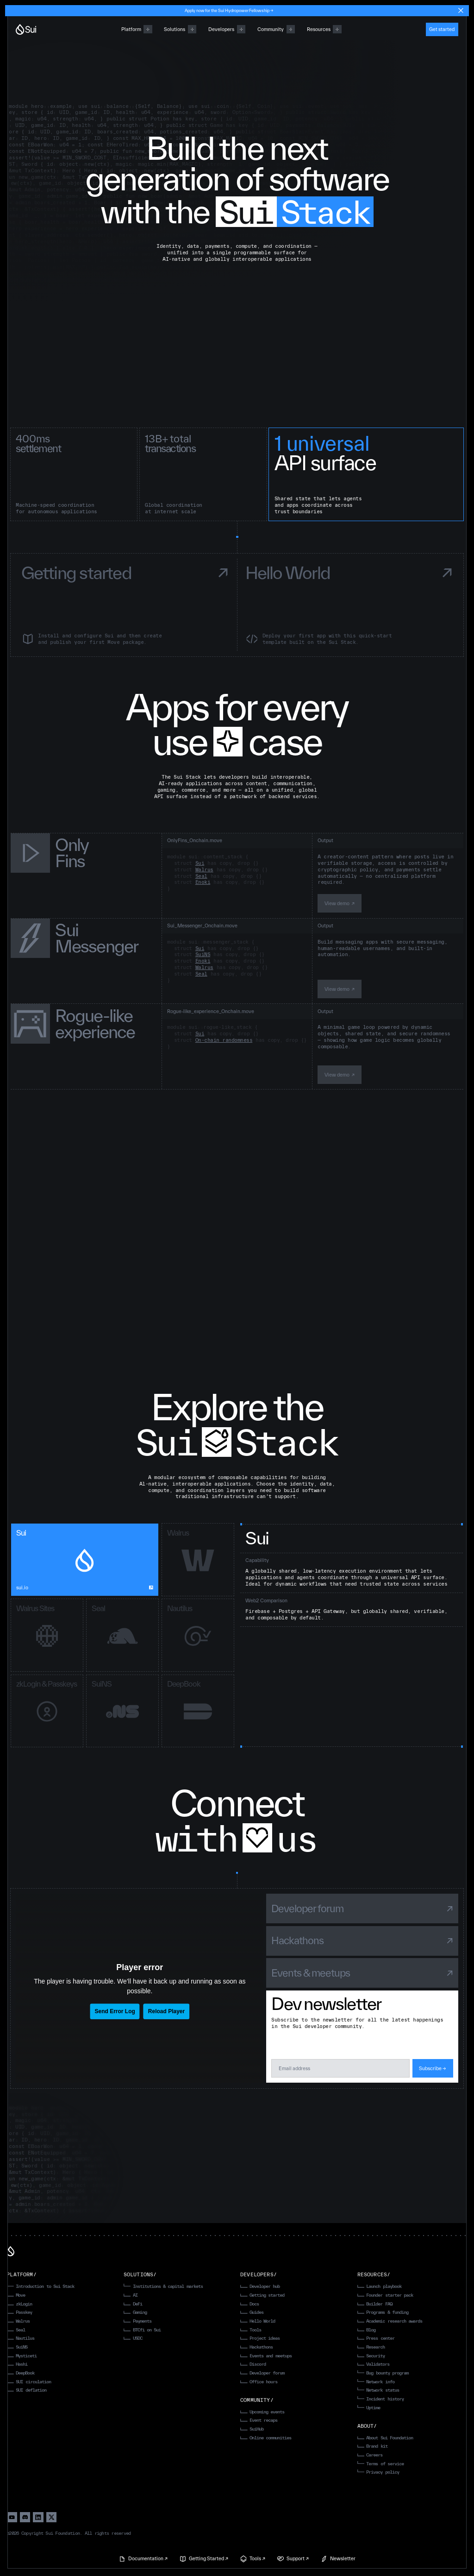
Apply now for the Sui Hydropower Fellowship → (229, 10)
